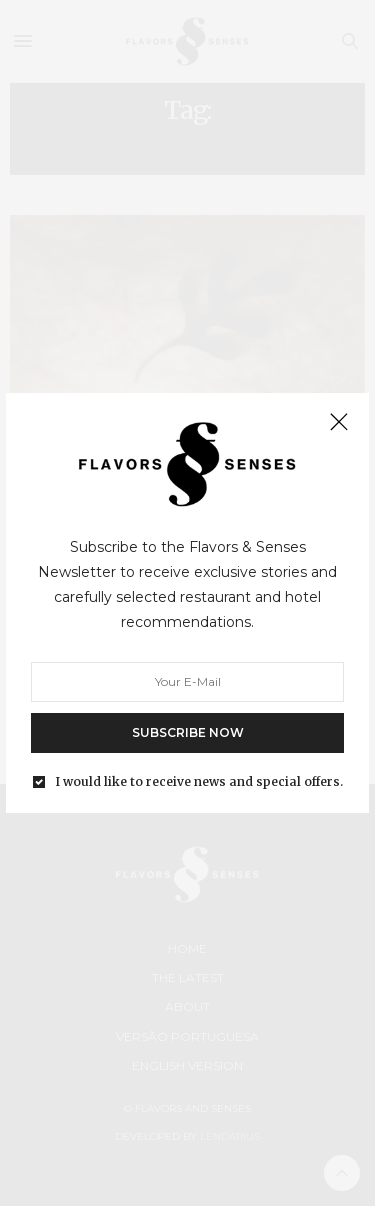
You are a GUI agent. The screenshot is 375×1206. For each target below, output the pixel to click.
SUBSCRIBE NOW (188, 731)
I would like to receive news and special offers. (199, 781)
